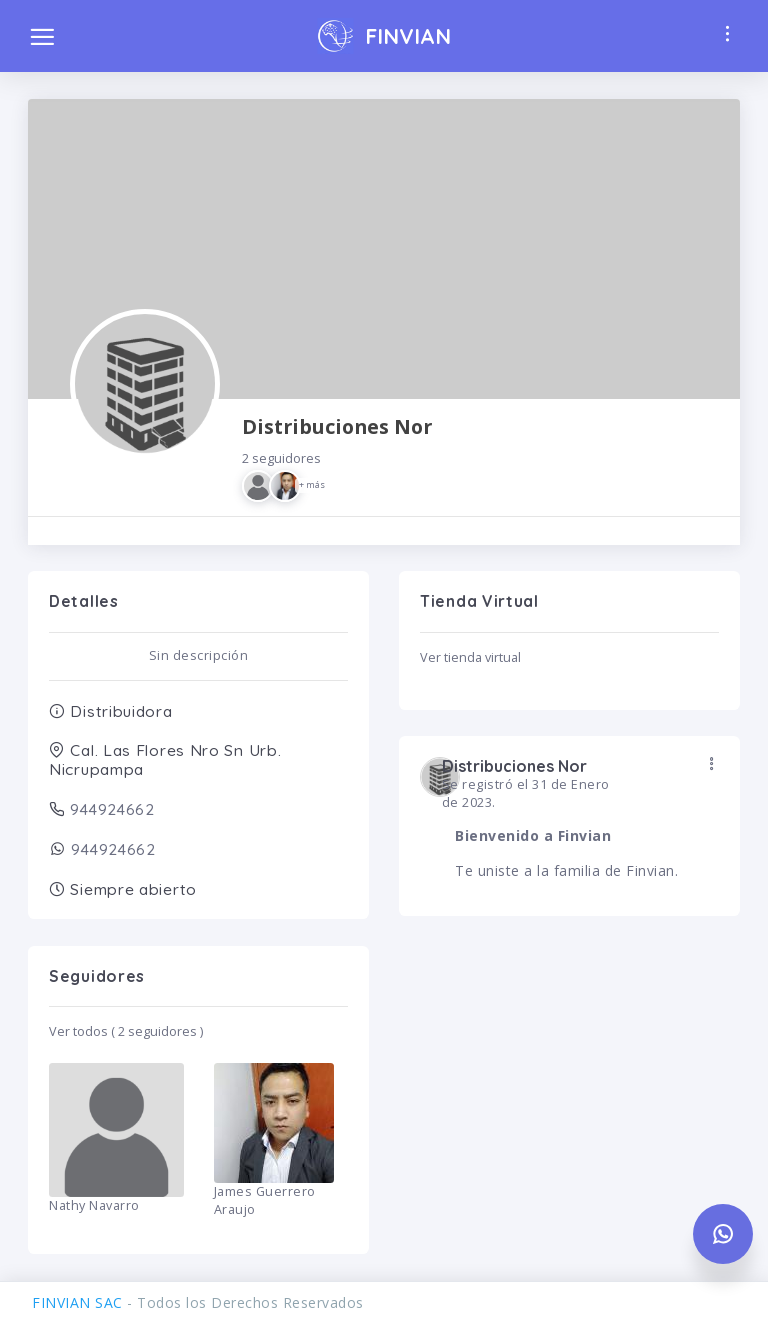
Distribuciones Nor (337, 457)
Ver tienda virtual (470, 657)
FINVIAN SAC (77, 1302)
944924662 (110, 809)
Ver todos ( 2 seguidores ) (126, 1031)
